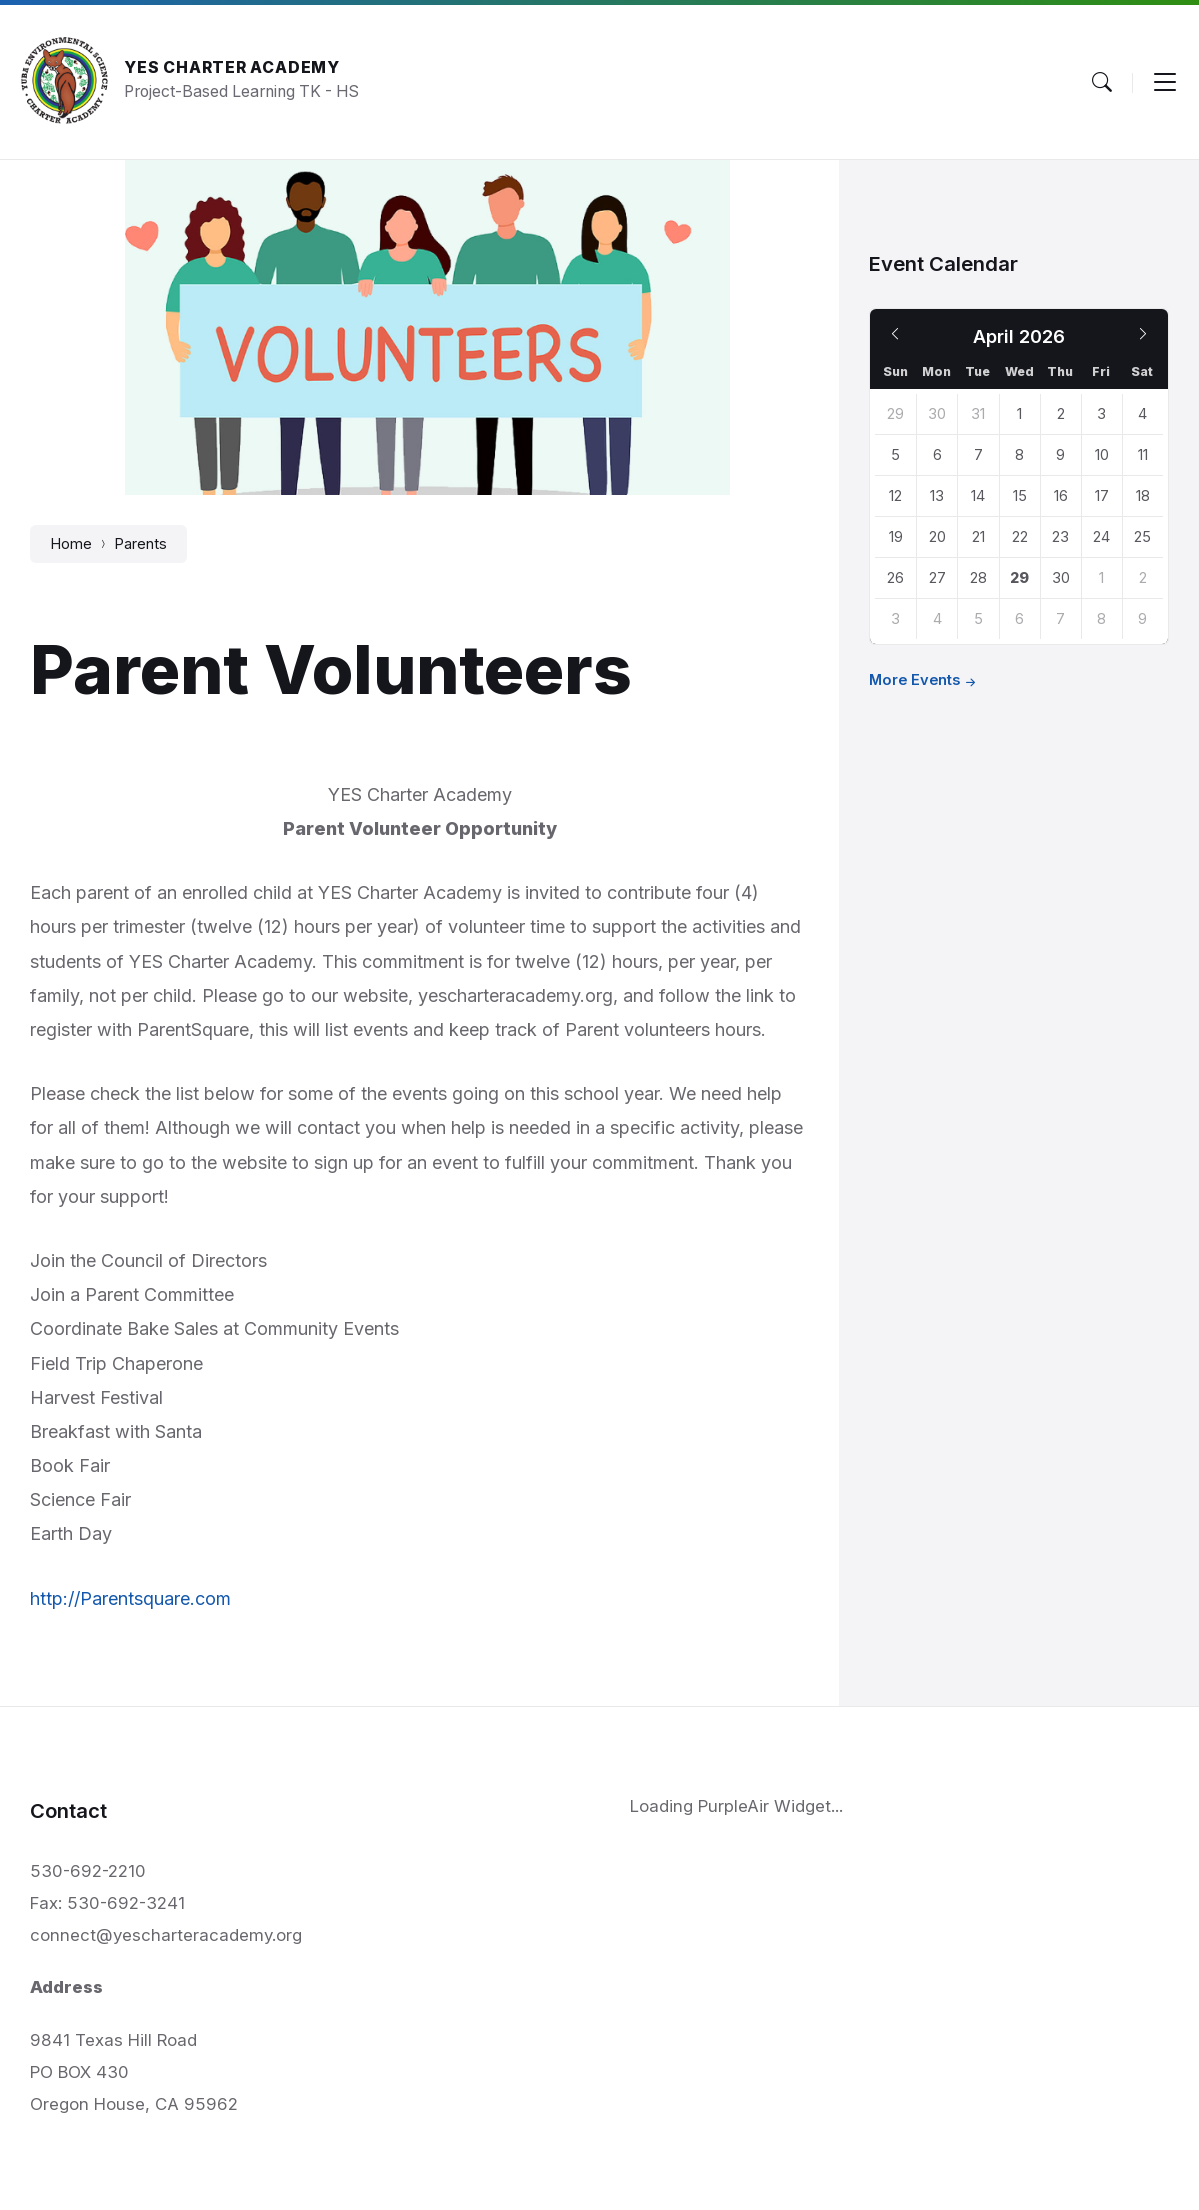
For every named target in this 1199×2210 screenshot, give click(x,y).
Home (71, 544)
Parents (140, 544)
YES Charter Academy (232, 67)
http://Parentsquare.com (130, 1598)
